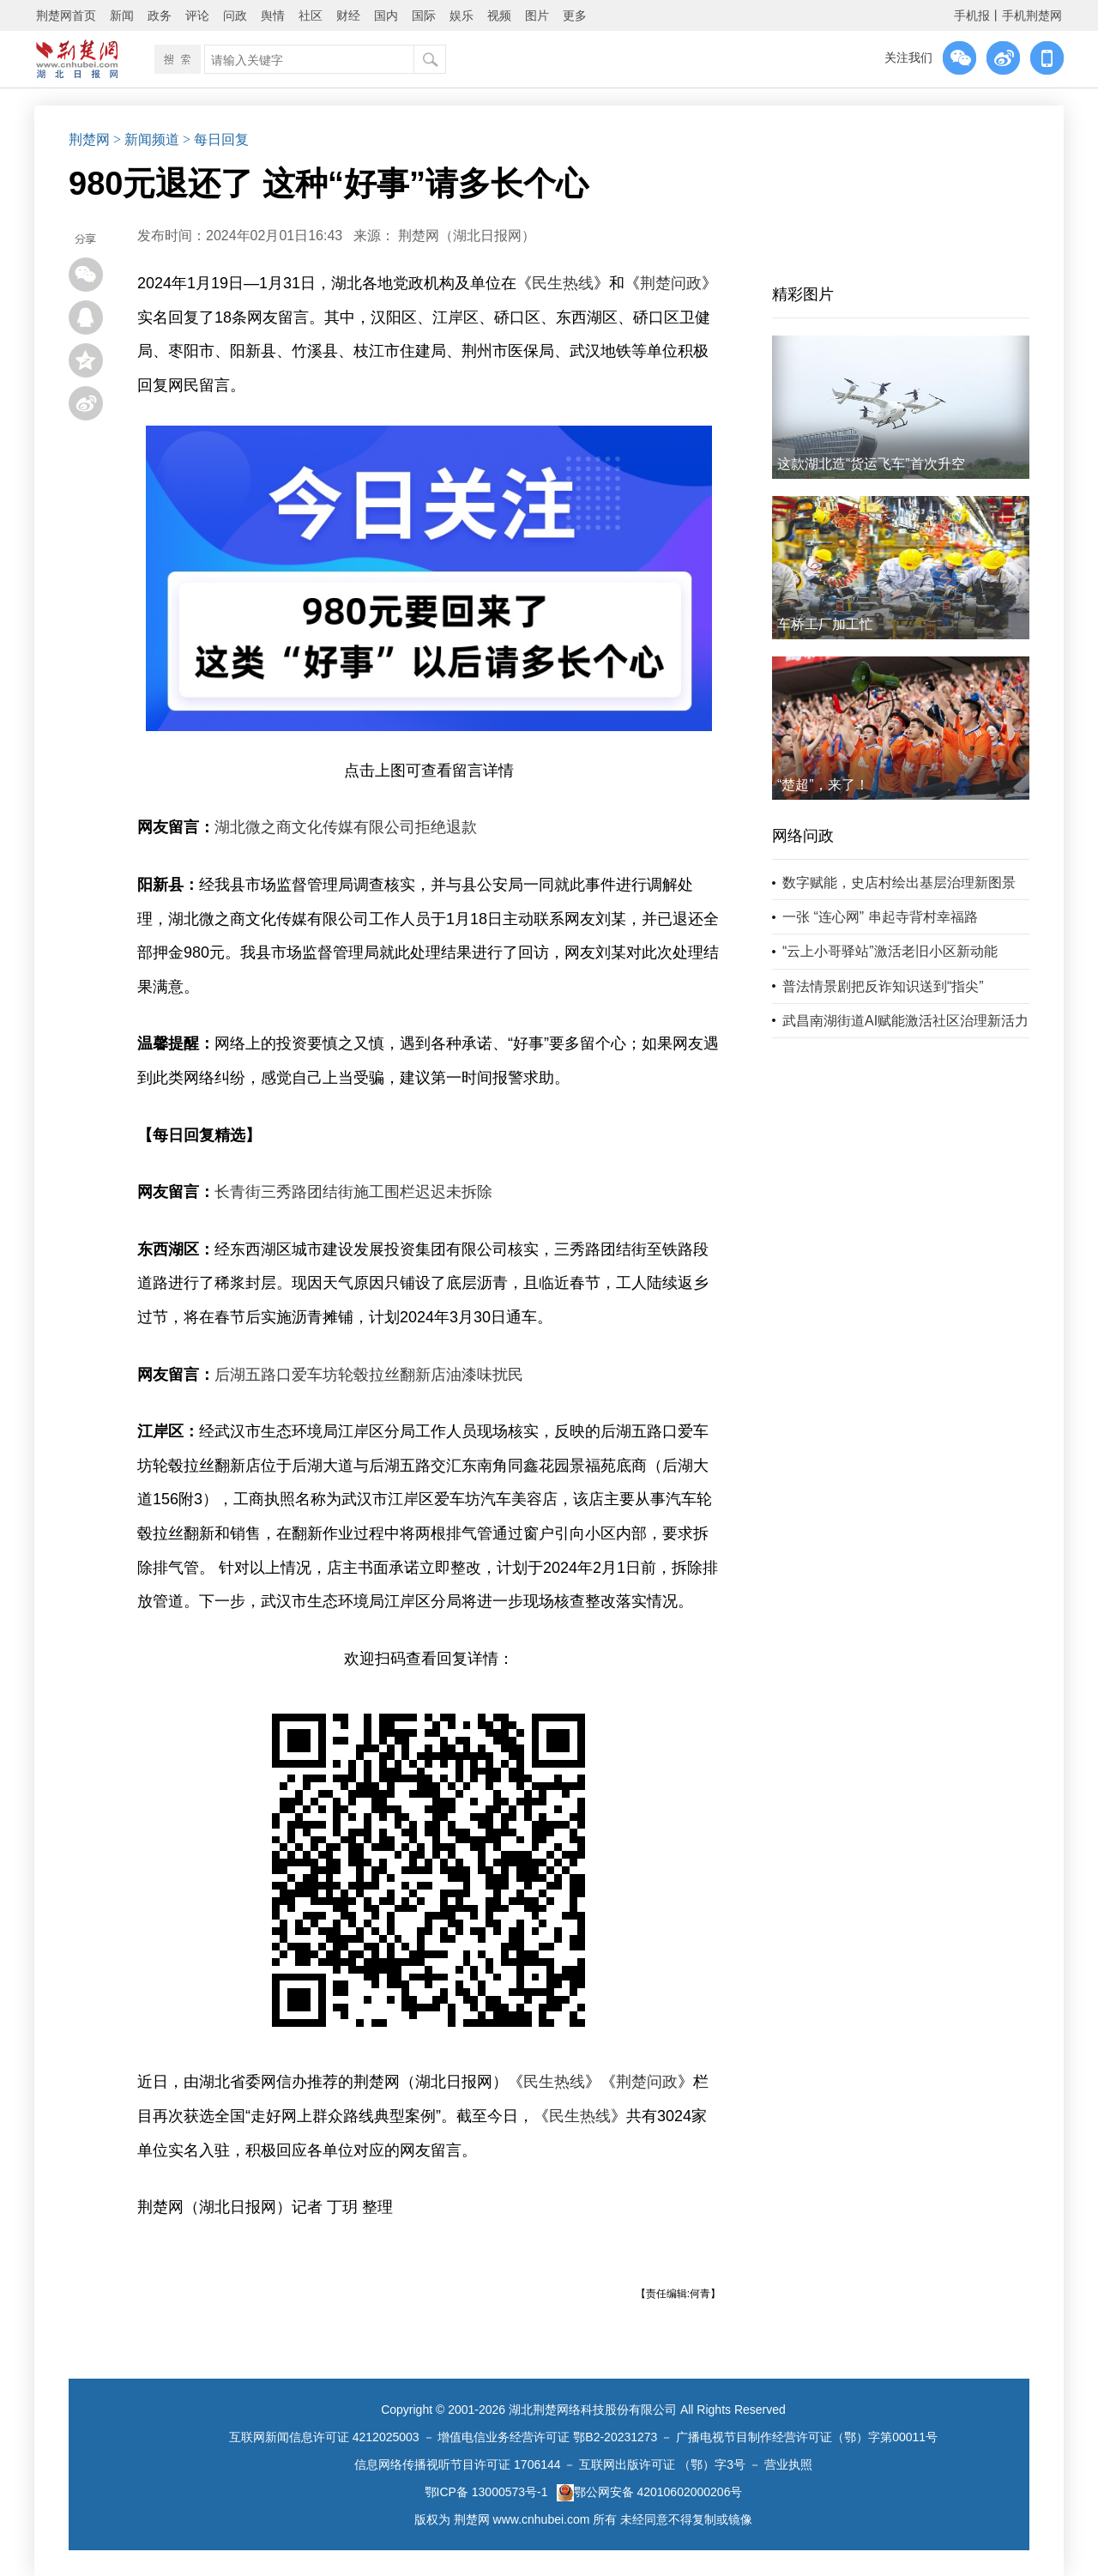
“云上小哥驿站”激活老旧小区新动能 (890, 951)
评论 (197, 15)
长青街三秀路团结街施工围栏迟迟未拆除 (353, 1191)
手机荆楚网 (1032, 15)
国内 (386, 15)
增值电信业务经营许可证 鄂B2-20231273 (547, 2437)
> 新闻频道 (146, 139)
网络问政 (803, 835)
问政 (235, 15)
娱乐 (461, 15)
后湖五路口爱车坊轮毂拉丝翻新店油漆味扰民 (368, 1374)
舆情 (273, 15)
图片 (537, 15)
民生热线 (563, 283)
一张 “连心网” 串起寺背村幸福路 (880, 917)
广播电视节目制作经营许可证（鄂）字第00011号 (807, 2437)
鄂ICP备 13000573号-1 (486, 2492)
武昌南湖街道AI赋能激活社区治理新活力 (905, 1020)
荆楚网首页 (66, 15)
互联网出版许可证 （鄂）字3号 (662, 2464)
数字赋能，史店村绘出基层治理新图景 (899, 882)
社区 (311, 15)
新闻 (122, 15)
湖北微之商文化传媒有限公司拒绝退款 (345, 827)
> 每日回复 (216, 139)
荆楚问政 (671, 283)
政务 (160, 15)
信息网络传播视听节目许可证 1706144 (457, 2464)
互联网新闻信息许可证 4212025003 (324, 2437)
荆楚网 (89, 139)
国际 (424, 15)
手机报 (972, 15)
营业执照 (788, 2464)
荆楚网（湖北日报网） (466, 235)
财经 (348, 15)
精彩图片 (803, 294)
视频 (499, 15)
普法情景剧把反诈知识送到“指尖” (883, 986)
